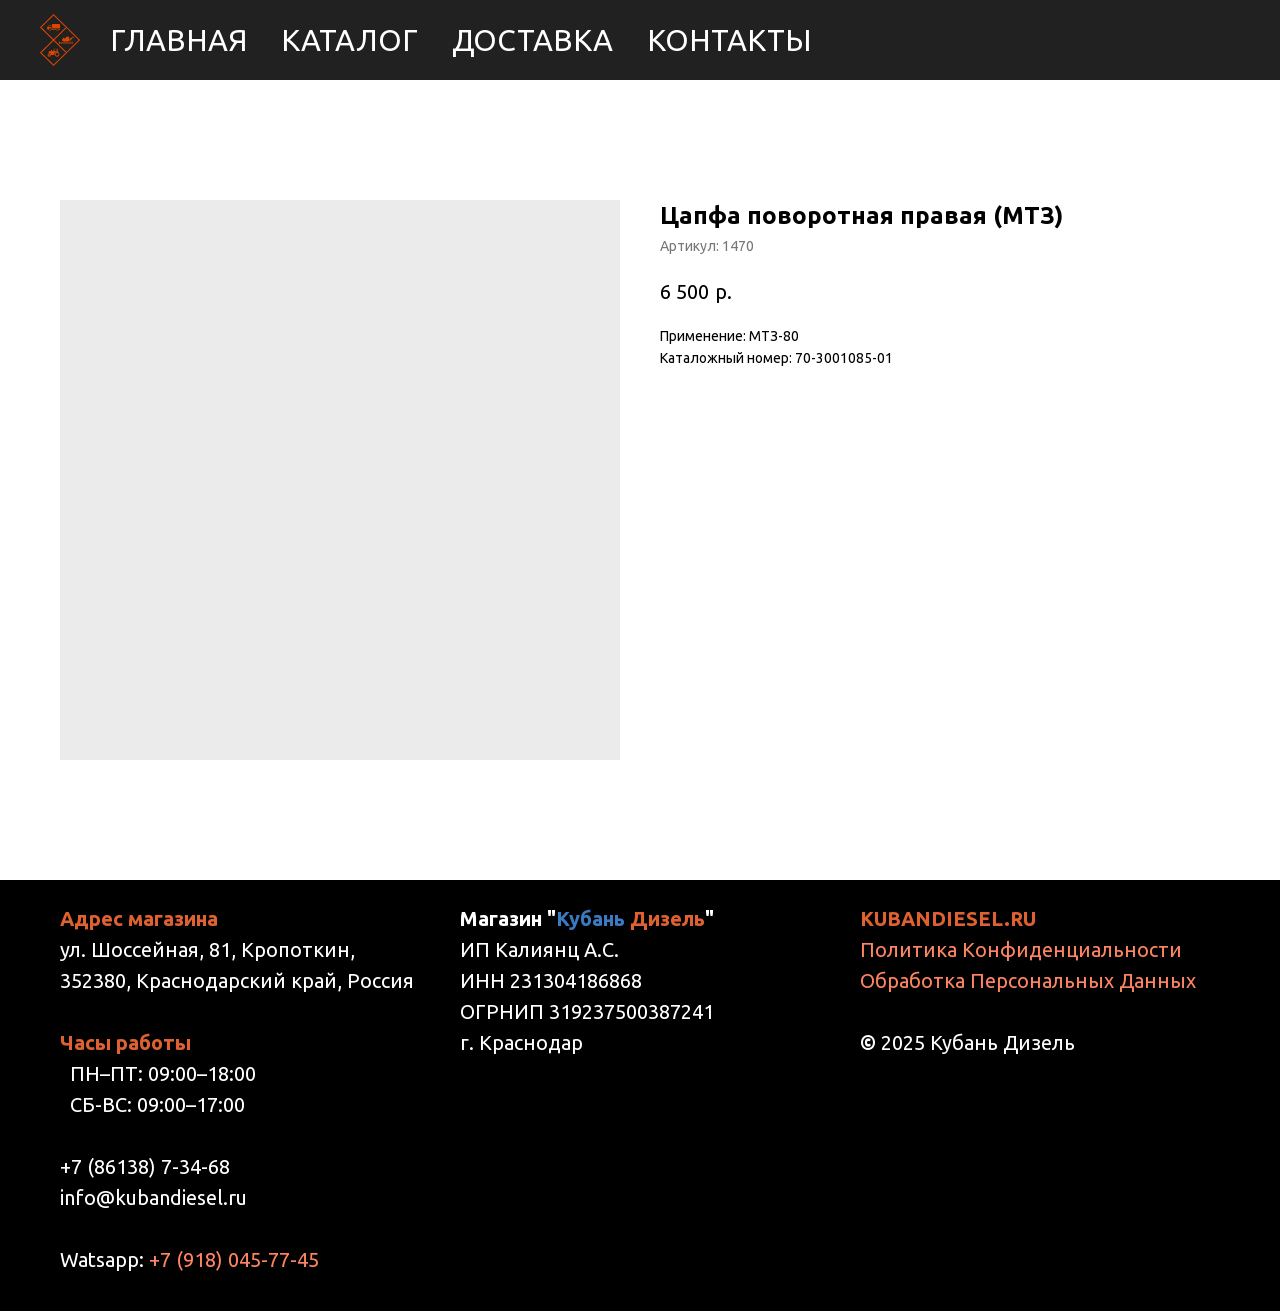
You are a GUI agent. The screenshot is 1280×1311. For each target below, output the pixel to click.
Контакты (729, 40)
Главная (178, 40)
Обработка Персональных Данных (1028, 980)
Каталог (349, 40)
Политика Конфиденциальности (1021, 949)
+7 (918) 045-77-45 (234, 1259)
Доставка (532, 40)
